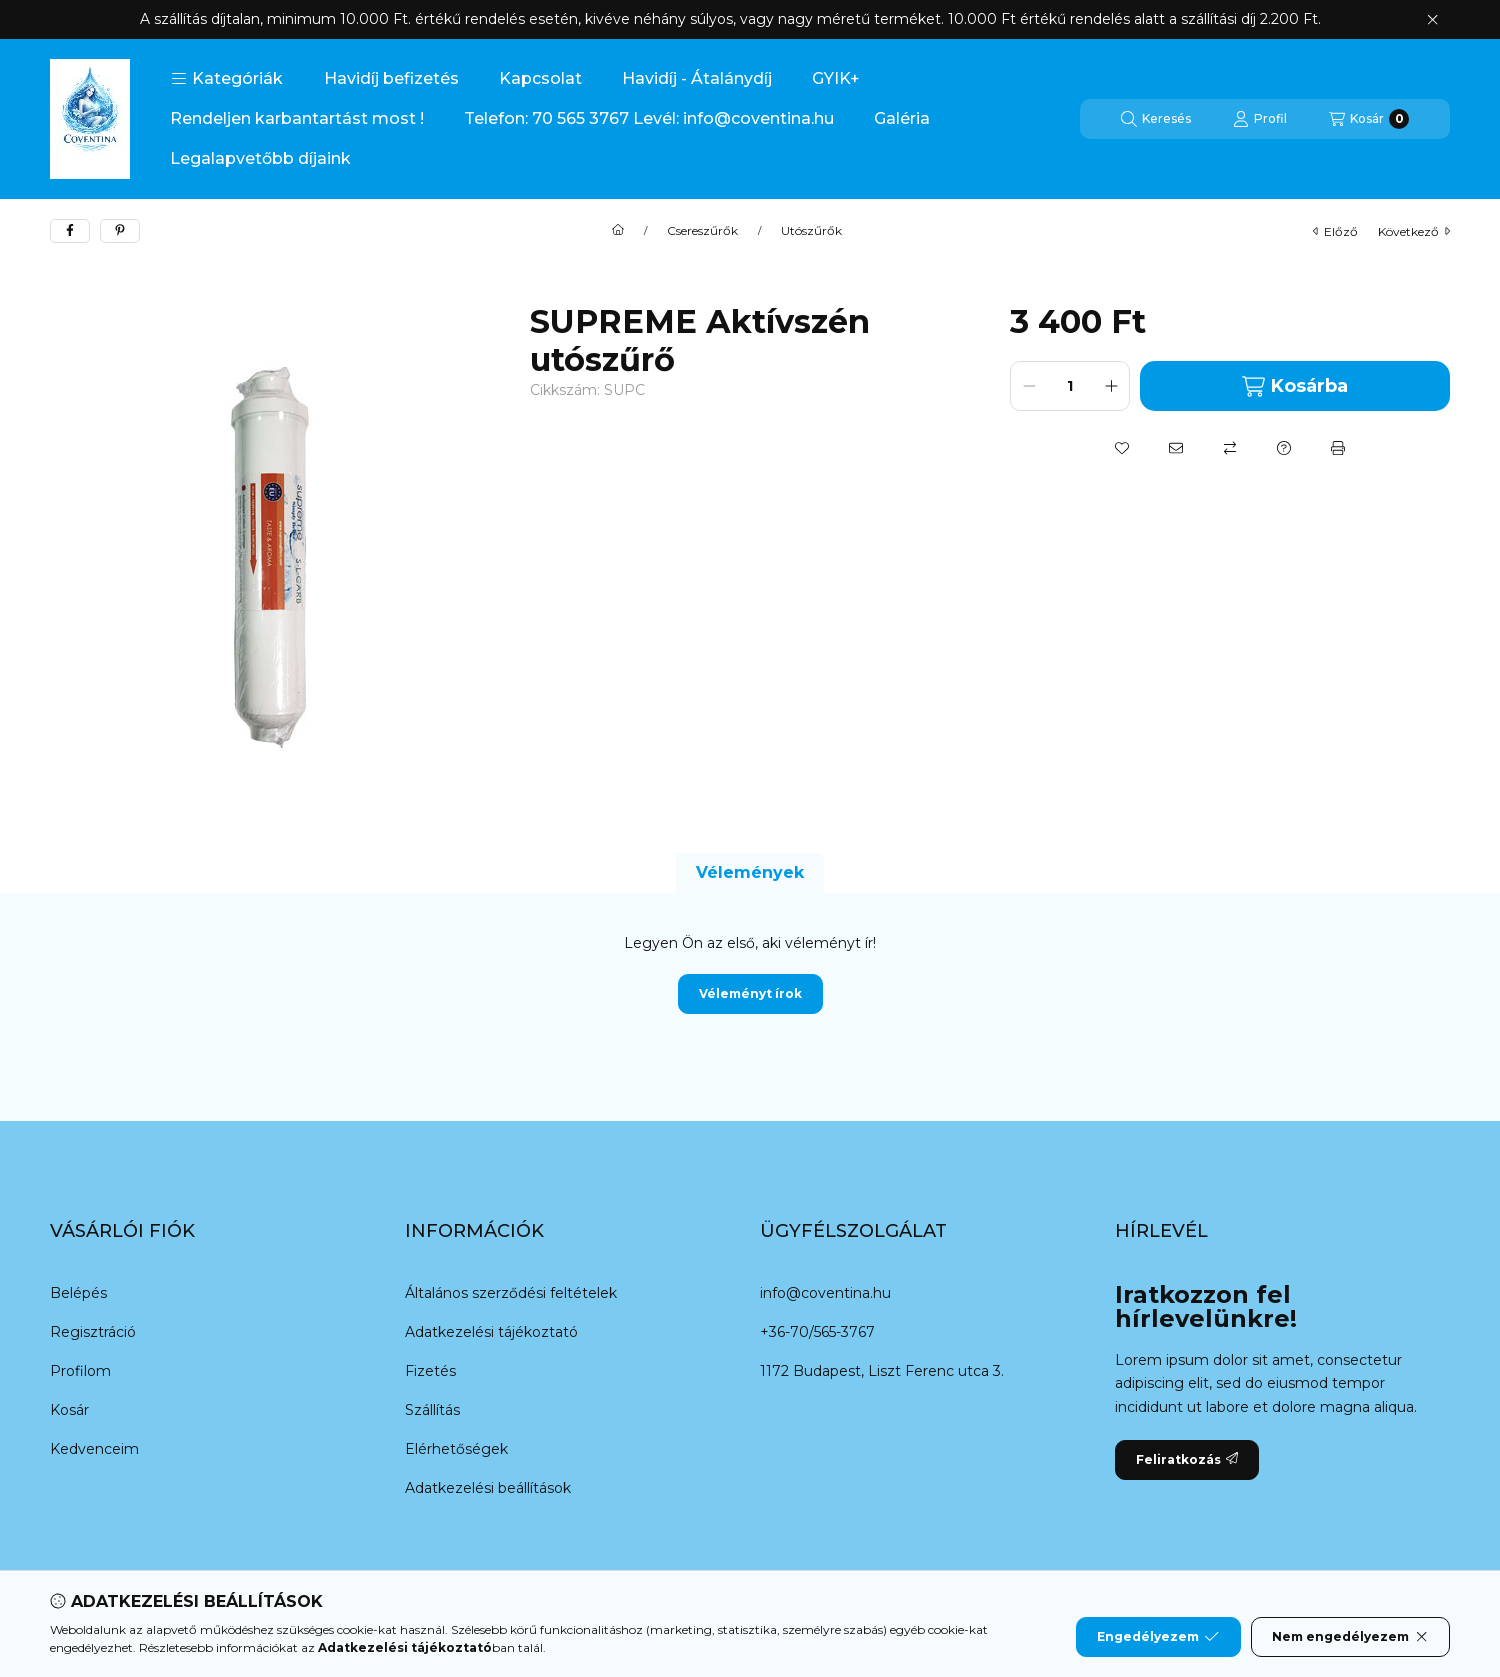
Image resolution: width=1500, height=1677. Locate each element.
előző (1335, 231)
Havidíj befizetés (391, 78)
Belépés (78, 1293)
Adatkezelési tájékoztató (491, 1332)
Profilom (80, 1371)
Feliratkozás (1187, 1459)
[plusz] (1111, 386)
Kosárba (1294, 386)
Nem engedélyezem (1350, 1637)
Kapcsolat (540, 78)
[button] (227, 79)
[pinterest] (120, 231)
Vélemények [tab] (750, 872)
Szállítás (432, 1410)
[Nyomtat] (1338, 448)
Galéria (902, 118)
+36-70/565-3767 (817, 1332)
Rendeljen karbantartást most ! (297, 118)
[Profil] (1260, 119)
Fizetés (430, 1371)
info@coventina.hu (825, 1293)
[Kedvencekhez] (1122, 448)
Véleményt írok (750, 993)
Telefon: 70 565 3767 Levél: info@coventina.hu (649, 118)
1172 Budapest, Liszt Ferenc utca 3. (882, 1371)
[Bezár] (1432, 20)
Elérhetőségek (456, 1449)
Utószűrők (811, 231)
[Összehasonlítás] (1230, 448)
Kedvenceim (94, 1449)
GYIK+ (836, 78)
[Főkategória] (618, 231)
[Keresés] (1156, 119)
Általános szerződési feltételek (511, 1293)
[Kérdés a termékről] (1284, 448)
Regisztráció (93, 1332)
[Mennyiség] (1070, 386)
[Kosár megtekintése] (1369, 119)
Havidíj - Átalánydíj (697, 78)
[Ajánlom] (1176, 448)
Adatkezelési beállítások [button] (488, 1488)
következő (1414, 231)
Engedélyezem (1158, 1637)
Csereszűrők (702, 231)
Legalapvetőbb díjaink (260, 158)
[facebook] (70, 231)
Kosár (69, 1410)
